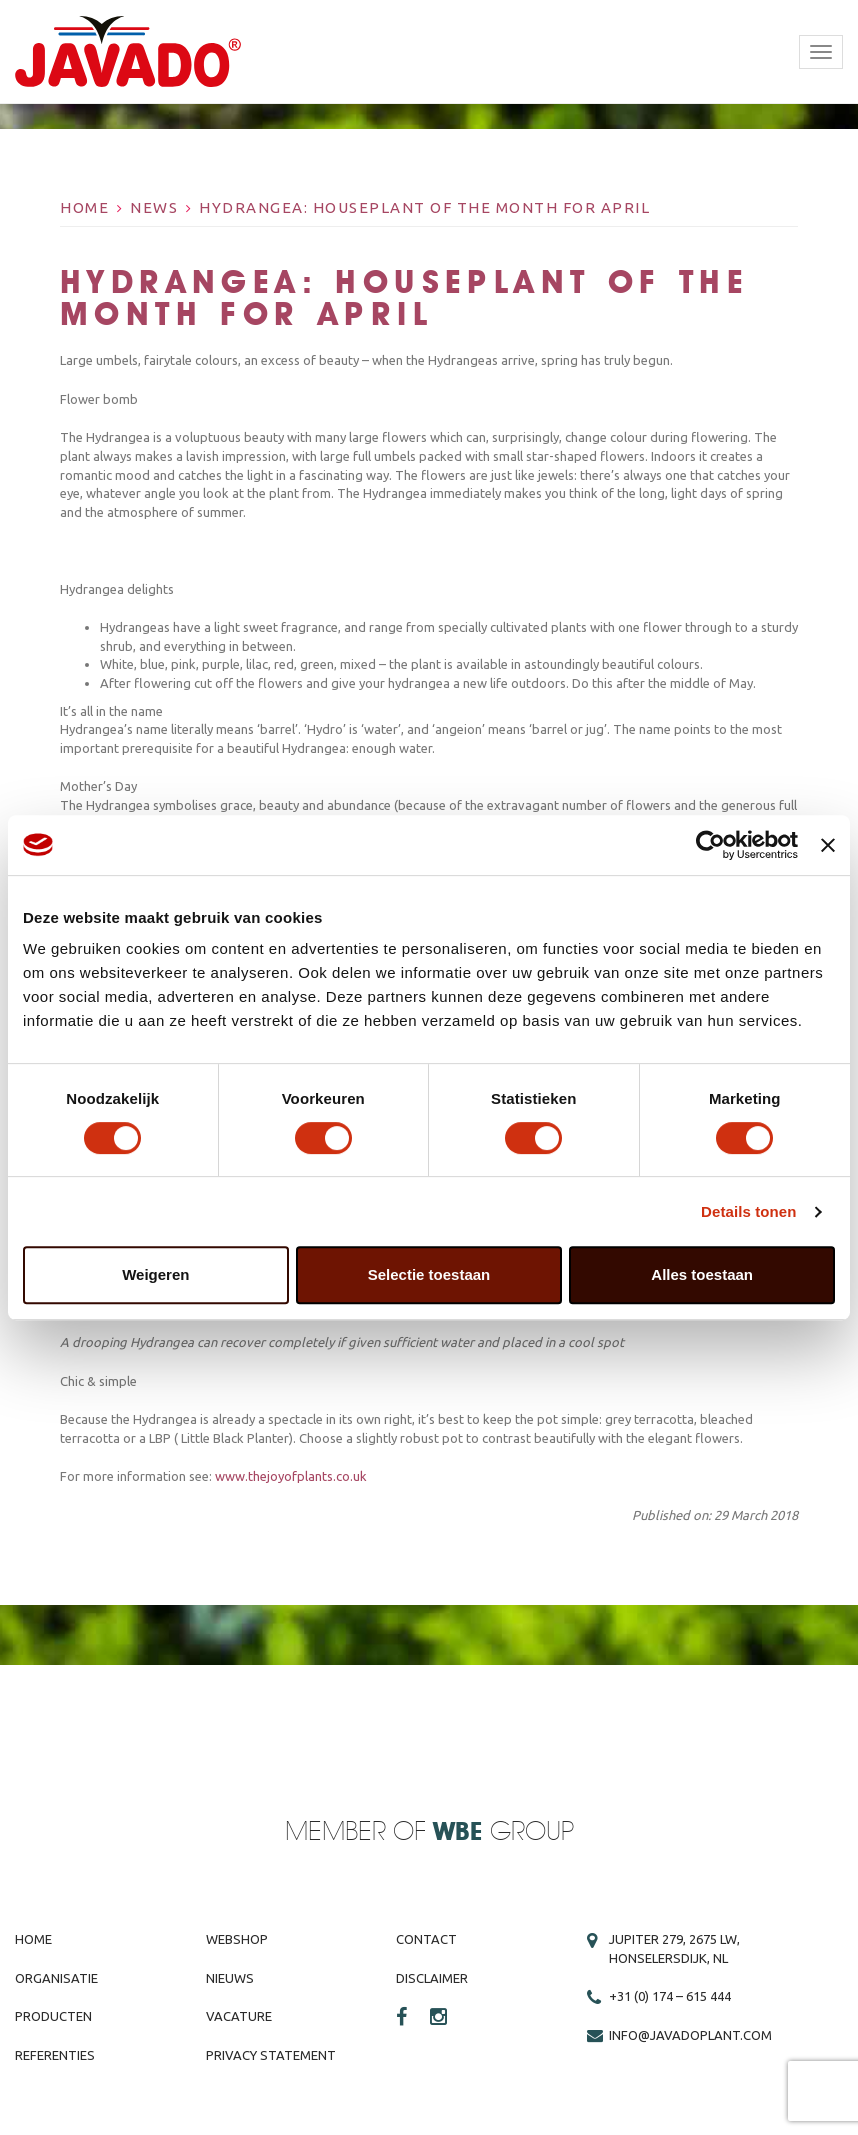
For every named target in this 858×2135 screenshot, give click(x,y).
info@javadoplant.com (690, 2035)
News (154, 207)
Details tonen (748, 1211)
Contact (426, 1939)
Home (84, 207)
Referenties (55, 2055)
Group (503, 1832)
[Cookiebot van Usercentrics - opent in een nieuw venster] (710, 845)
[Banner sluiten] (828, 845)
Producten (53, 2016)
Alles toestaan (702, 1274)
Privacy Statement (271, 2055)
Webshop (237, 1939)
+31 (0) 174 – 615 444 (670, 1996)
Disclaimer (432, 1978)
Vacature (239, 2016)
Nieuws (230, 1978)
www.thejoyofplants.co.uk (291, 1476)
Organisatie (56, 1978)
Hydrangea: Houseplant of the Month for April (424, 207)
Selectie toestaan (429, 1274)
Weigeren (155, 1274)
